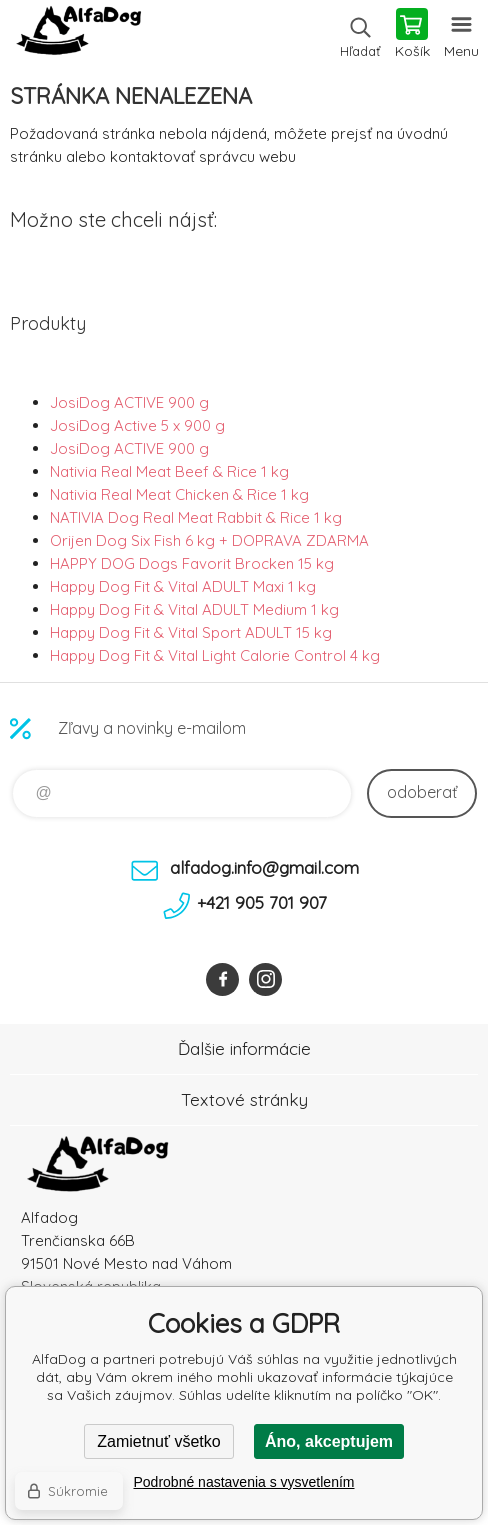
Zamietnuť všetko (158, 1441)
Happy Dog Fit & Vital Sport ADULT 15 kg (191, 632)
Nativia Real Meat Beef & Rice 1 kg (169, 471)
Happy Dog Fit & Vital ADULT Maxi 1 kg (183, 586)
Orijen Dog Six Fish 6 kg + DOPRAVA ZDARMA (209, 540)
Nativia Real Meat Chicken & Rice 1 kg (179, 494)
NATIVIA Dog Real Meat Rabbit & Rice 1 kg (196, 517)
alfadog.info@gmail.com (264, 867)
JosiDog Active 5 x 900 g (137, 425)
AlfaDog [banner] (78, 35)
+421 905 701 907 (262, 902)
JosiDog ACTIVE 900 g (129, 402)
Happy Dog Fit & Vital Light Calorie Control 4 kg (215, 655)
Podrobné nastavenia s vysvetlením (243, 1482)
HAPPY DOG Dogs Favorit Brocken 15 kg (192, 563)
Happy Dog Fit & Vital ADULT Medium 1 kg (194, 609)
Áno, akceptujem (329, 1441)
